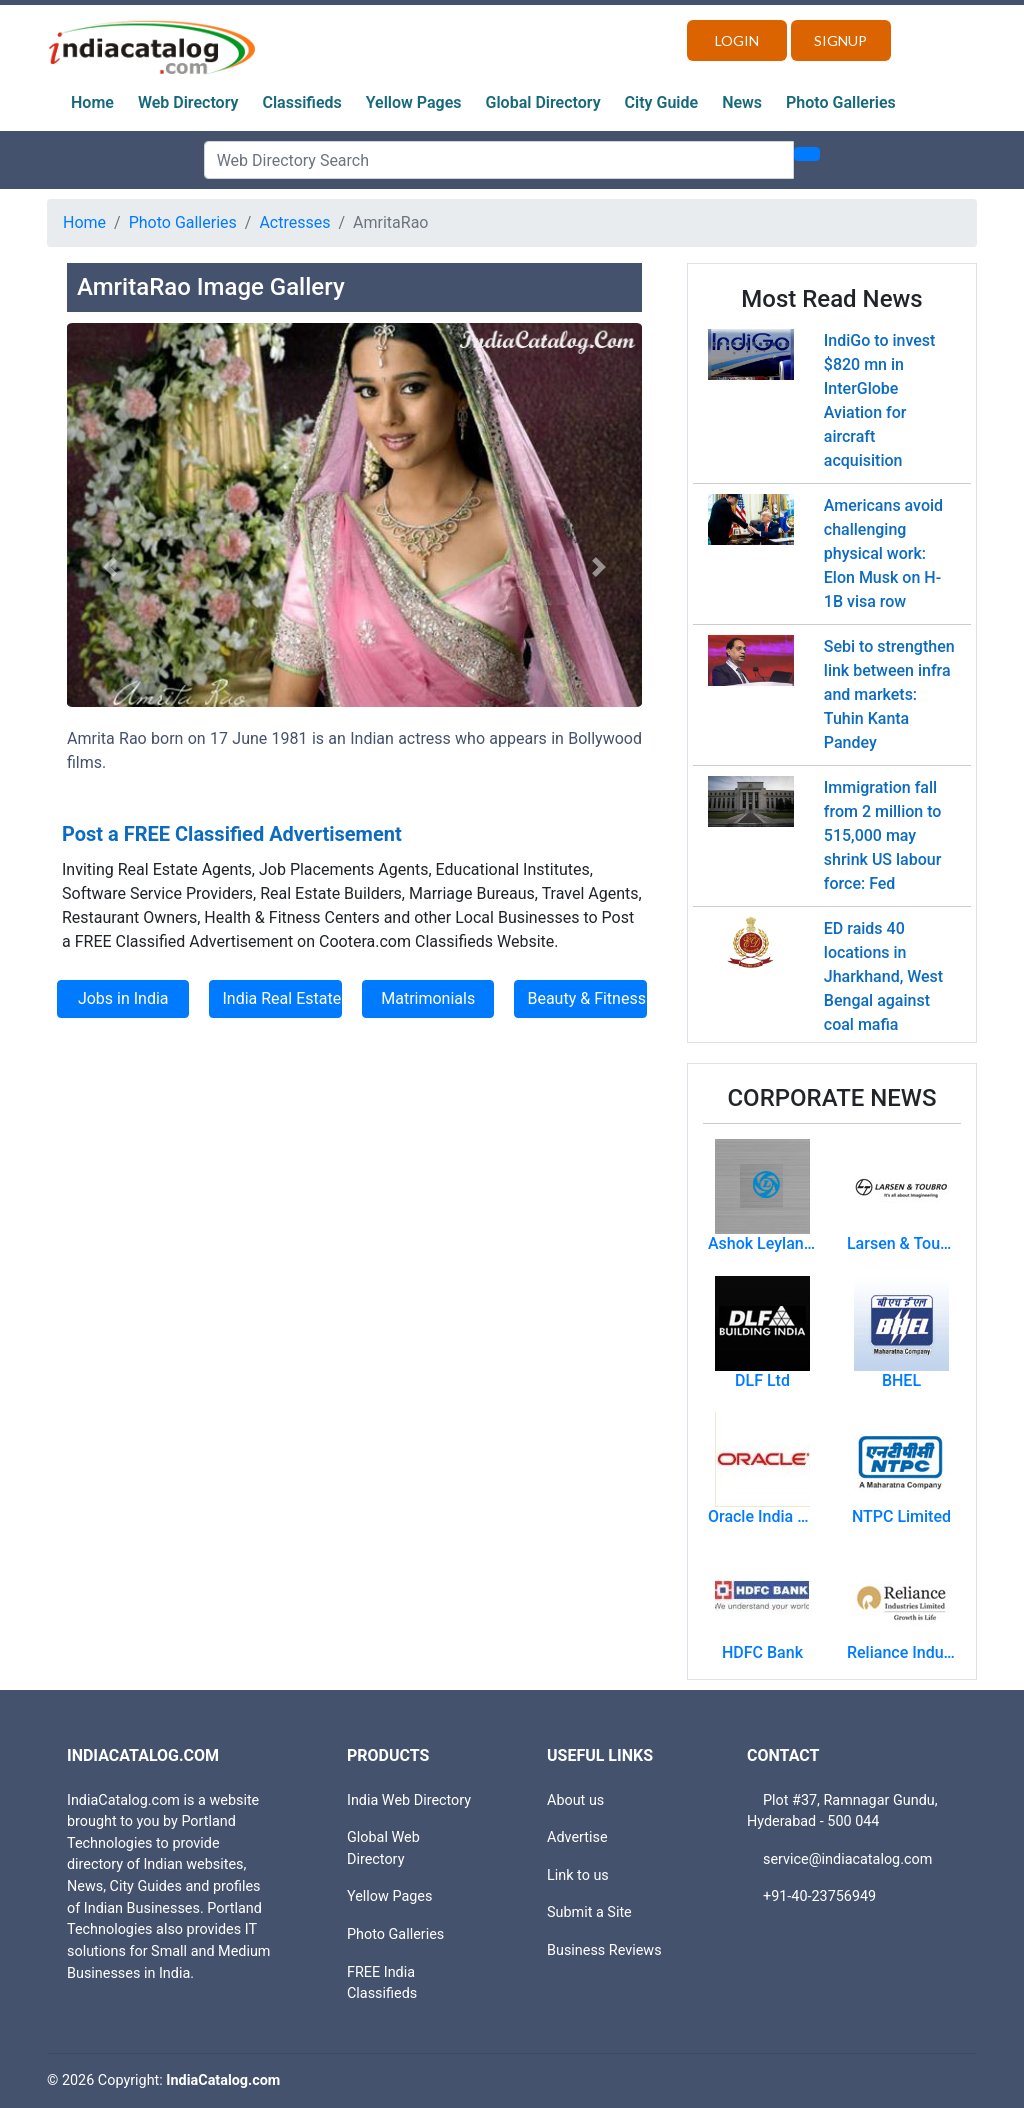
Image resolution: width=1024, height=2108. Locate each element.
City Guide (662, 102)
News (742, 102)
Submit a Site (589, 1912)
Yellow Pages (414, 102)
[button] (110, 566)
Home (92, 102)
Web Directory (188, 102)
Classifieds (302, 102)
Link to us (578, 1875)
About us (575, 1800)
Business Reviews (604, 1950)
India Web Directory (409, 1800)
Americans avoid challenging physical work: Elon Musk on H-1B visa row (883, 553)
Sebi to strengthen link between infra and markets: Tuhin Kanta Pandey (889, 694)
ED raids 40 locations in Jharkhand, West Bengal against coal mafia (883, 976)
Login (737, 40)
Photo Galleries (841, 102)
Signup (840, 40)
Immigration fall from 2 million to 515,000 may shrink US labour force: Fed (883, 835)
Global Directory (543, 102)
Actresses (294, 222)
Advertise (577, 1837)
